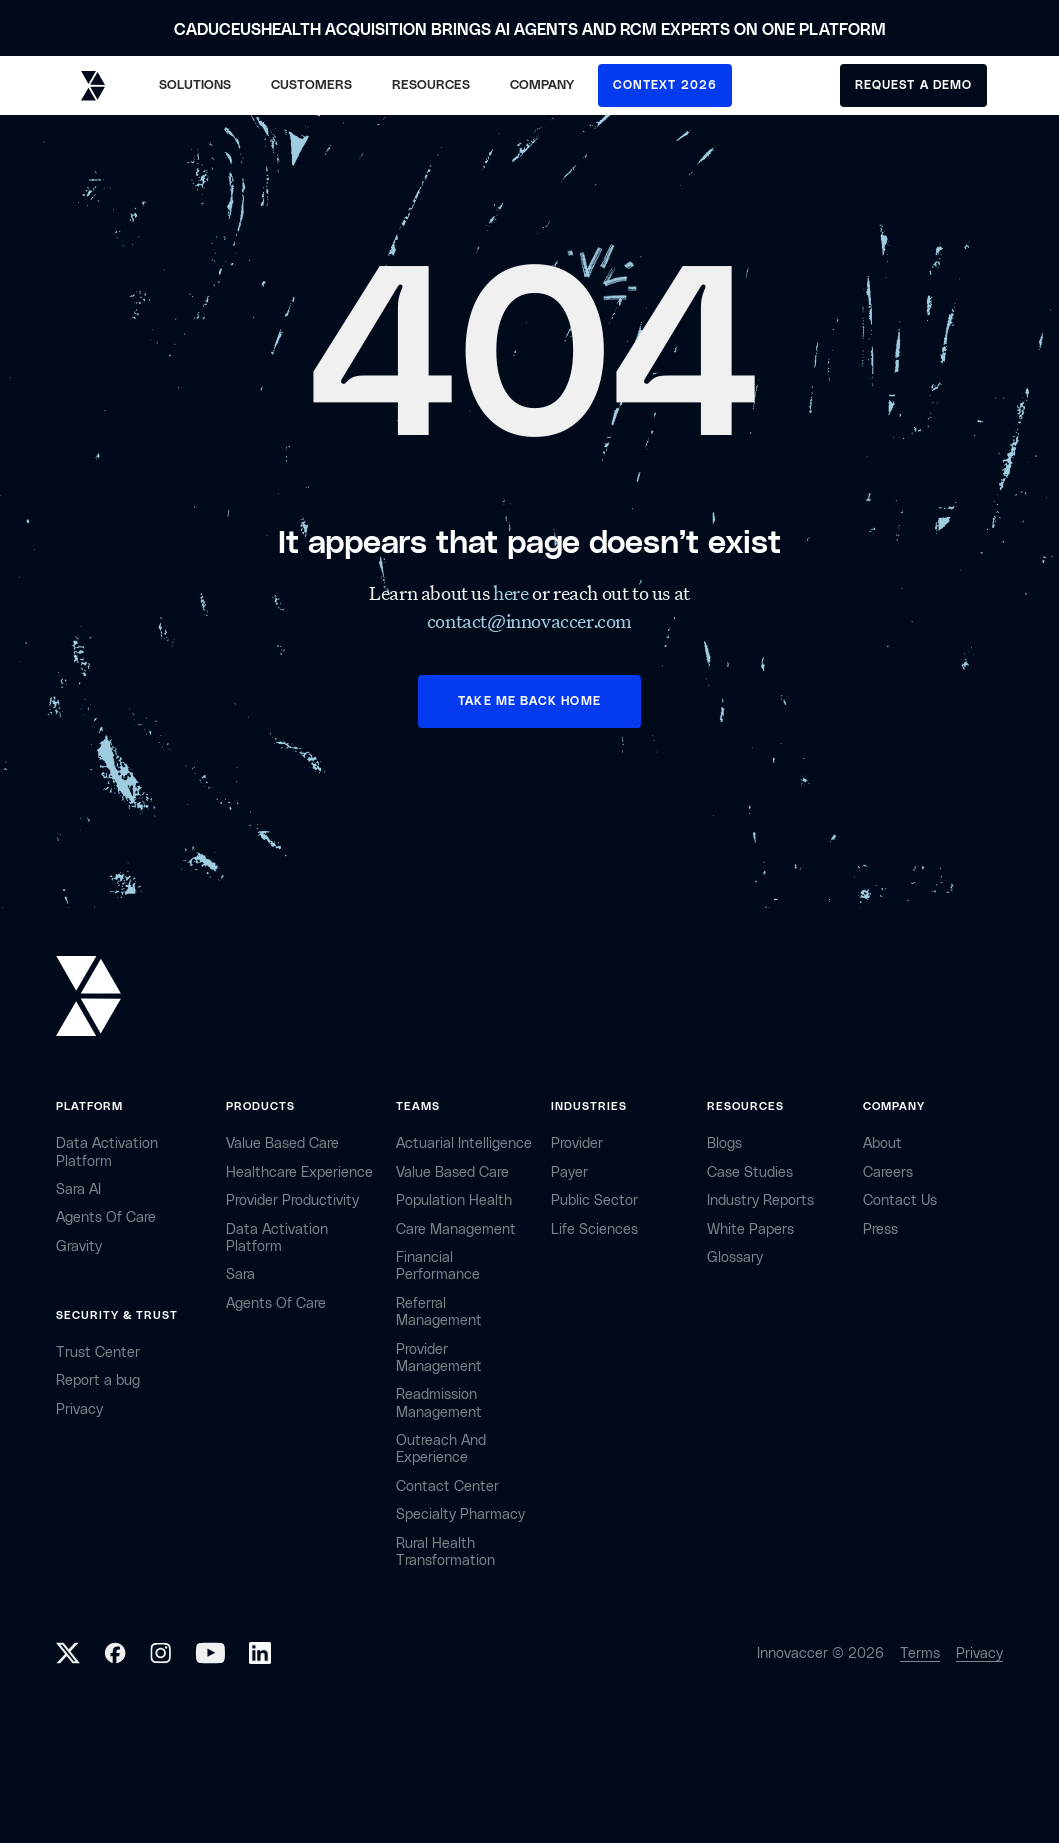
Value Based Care (282, 1143)
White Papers (750, 1229)
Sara (240, 1274)
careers (888, 1172)
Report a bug (98, 1380)
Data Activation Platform (107, 1152)
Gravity (79, 1246)
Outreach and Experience (441, 1449)
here (512, 593)
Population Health (454, 1200)
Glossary (735, 1257)
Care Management (456, 1229)
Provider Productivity (292, 1200)
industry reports (760, 1200)
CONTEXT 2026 (665, 85)
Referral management (439, 1312)
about (882, 1143)
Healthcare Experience (299, 1172)
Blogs (724, 1143)
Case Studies (750, 1172)
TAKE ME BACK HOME (529, 701)
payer (569, 1172)
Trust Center (98, 1352)
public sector (594, 1200)
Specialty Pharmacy (460, 1514)
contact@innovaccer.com (529, 621)
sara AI (78, 1189)
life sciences (594, 1229)
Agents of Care (106, 1217)
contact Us (900, 1200)
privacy (79, 1409)
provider (577, 1143)
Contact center (447, 1486)
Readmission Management (439, 1403)
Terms (920, 1653)
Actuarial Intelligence (464, 1143)
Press (880, 1229)
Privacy (979, 1653)
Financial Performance (438, 1266)
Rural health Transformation (445, 1552)
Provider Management (439, 1358)
